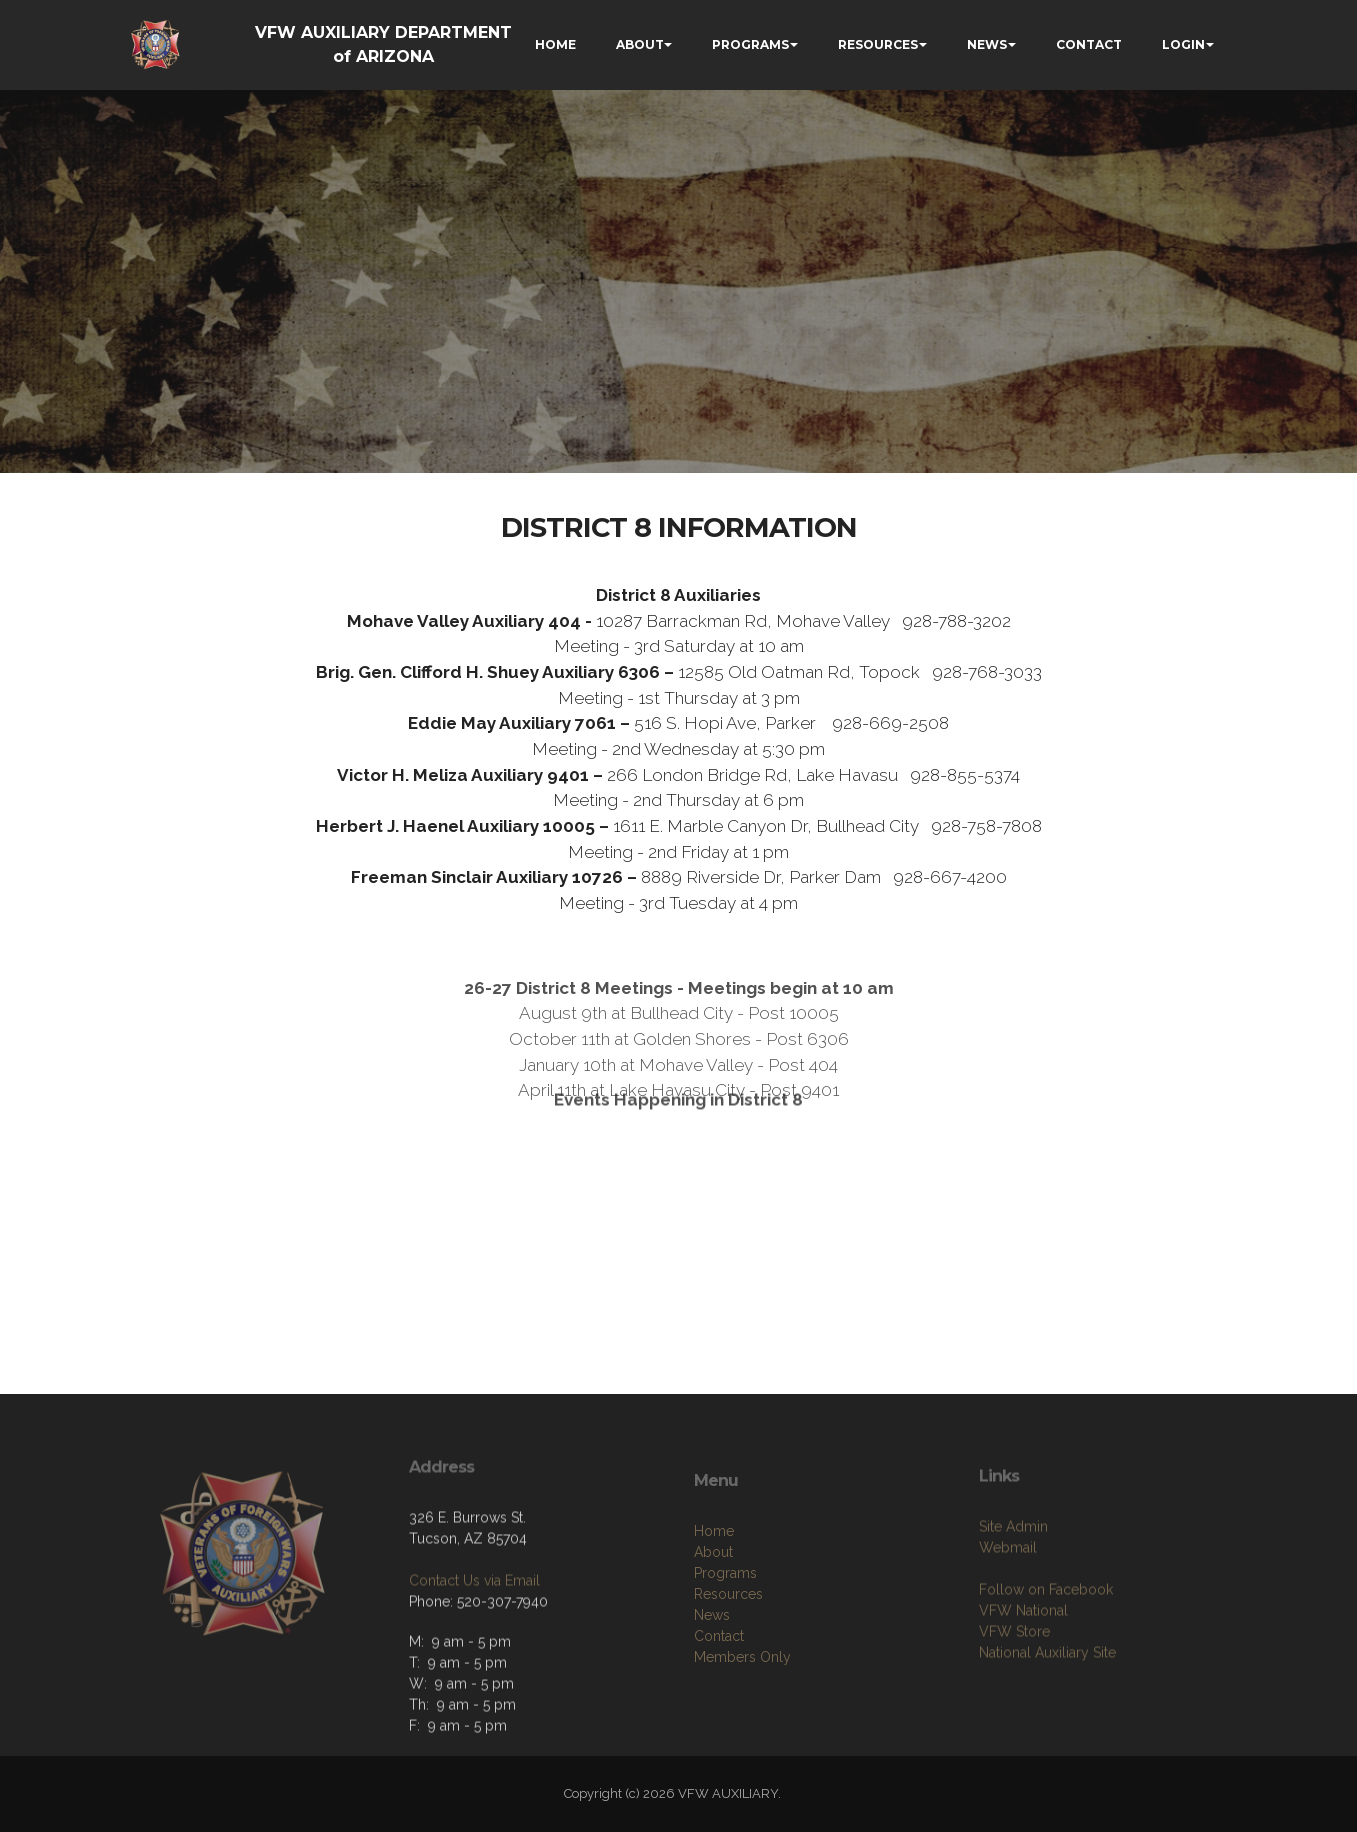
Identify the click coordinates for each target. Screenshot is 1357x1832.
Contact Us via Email (474, 1623)
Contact (719, 1696)
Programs (725, 1633)
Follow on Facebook (1046, 1644)
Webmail (1008, 1602)
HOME (555, 44)
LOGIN (1183, 44)
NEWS (987, 44)
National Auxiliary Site (1047, 1707)
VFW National (1023, 1665)
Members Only (742, 1717)
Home (714, 1591)
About (713, 1612)
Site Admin (1013, 1581)
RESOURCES (878, 44)
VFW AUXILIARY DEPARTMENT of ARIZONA (383, 44)
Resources (728, 1654)
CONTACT (1089, 44)
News (712, 1675)
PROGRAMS (750, 44)
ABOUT (640, 44)
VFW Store (1014, 1686)
